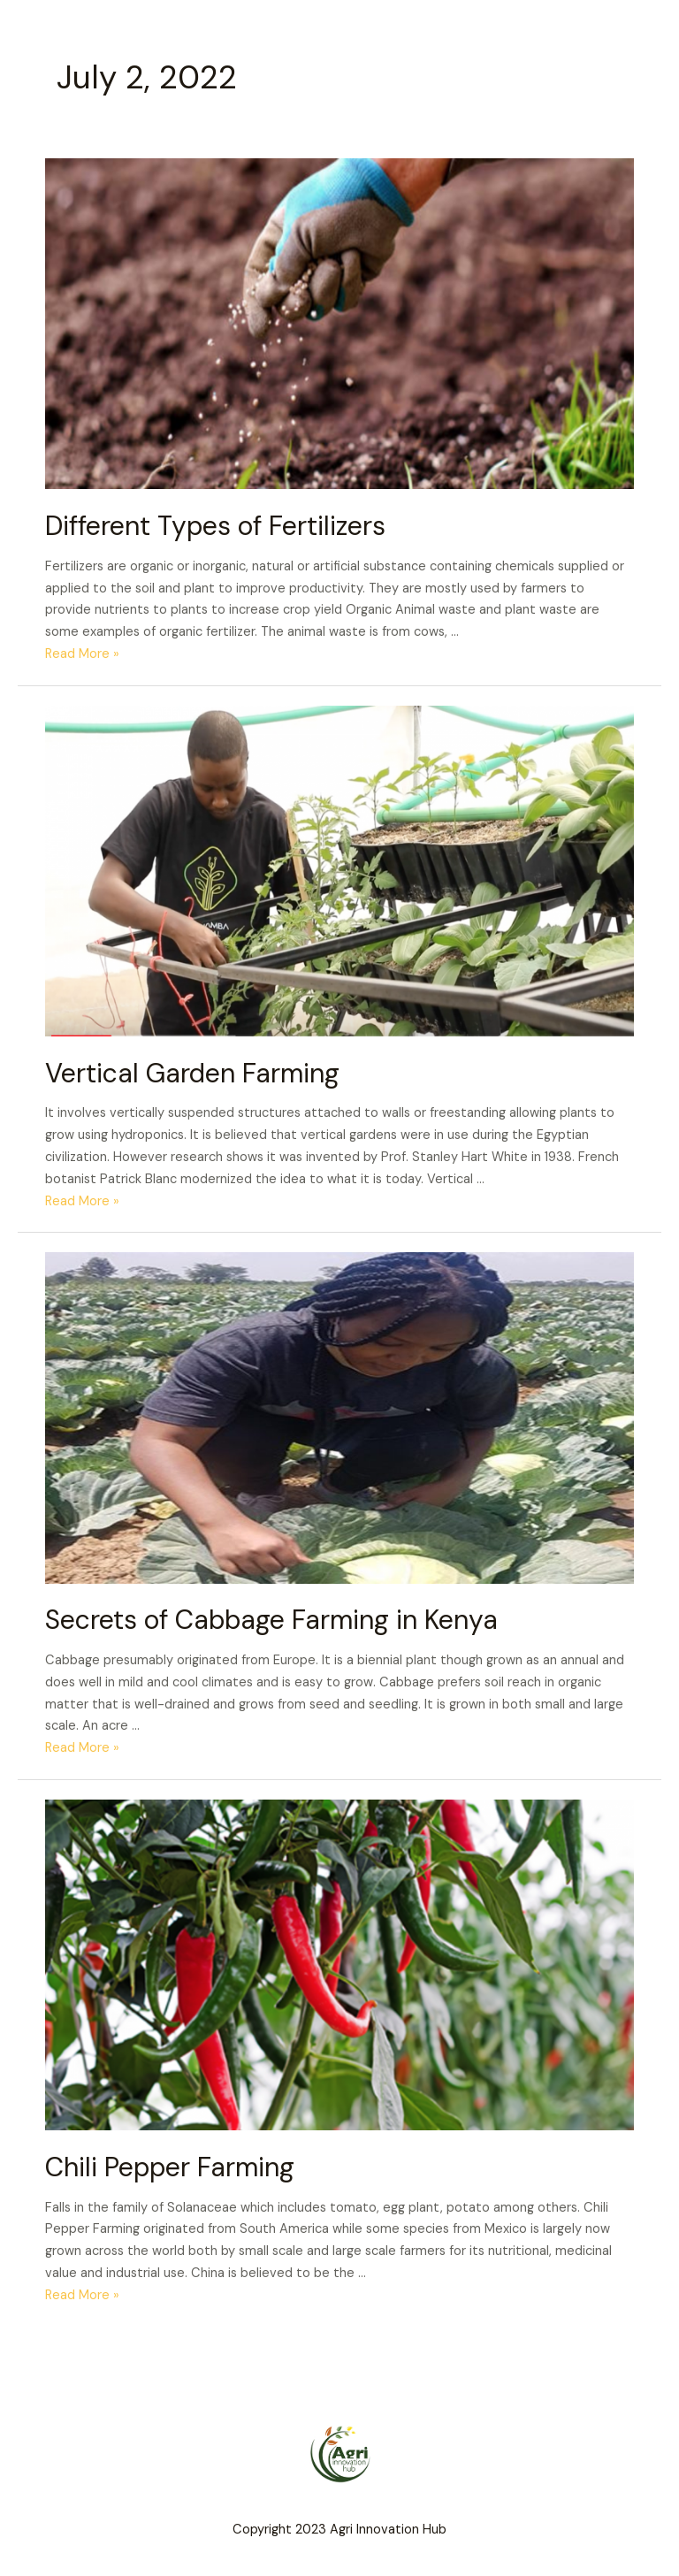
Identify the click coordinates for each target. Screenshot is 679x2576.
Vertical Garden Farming (192, 1073)
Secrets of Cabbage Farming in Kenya (271, 1619)
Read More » (82, 654)
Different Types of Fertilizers (215, 525)
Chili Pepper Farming (169, 2167)
